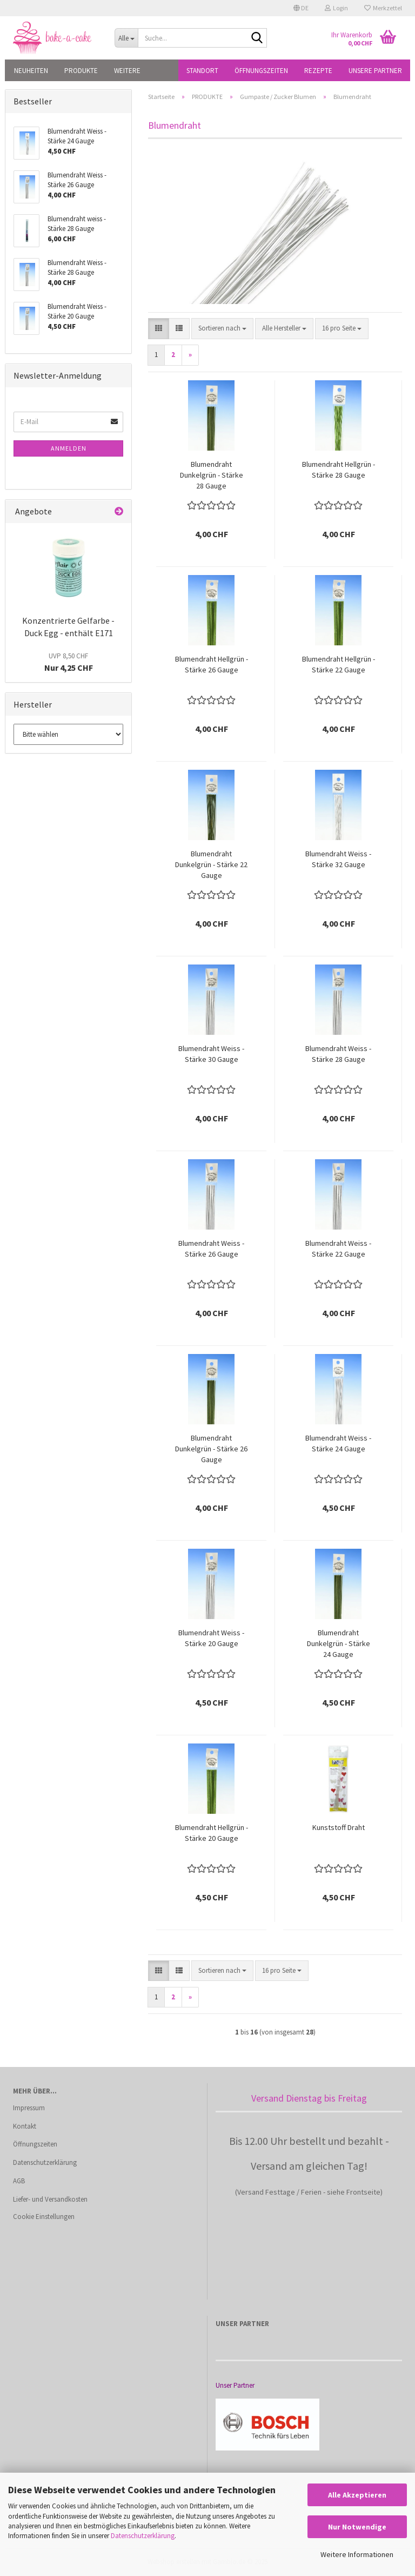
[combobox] (222, 328)
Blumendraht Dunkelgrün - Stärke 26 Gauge (211, 1448)
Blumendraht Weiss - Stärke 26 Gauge (211, 1248)
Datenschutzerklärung (143, 2535)
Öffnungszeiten (261, 70)
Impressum (29, 2107)
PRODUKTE (81, 70)
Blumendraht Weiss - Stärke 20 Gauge (211, 1638)
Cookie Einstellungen (44, 2216)
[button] (301, 8)
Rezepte (318, 70)
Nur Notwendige (357, 2527)
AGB (19, 2180)
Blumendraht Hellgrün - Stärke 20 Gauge (211, 1832)
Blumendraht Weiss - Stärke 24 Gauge (338, 1443)
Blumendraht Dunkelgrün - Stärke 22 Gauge (211, 864)
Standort (202, 70)
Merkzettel (383, 8)
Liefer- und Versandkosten (50, 2199)
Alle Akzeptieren (357, 2495)
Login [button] (336, 8)
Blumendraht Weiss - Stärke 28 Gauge (338, 1053)
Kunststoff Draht (338, 1827)
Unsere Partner (375, 70)
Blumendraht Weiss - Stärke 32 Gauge (338, 859)
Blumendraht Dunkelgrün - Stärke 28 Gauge (211, 475)
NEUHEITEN (31, 70)
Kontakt (24, 2126)
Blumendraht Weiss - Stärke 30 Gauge (211, 1053)
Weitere (127, 70)
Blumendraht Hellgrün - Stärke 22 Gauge (338, 664)
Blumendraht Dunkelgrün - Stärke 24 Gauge (338, 1643)
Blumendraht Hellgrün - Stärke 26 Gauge (211, 664)
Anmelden (68, 448)
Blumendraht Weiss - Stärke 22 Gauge (338, 1248)
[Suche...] (126, 38)
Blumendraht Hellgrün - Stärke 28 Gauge (338, 469)
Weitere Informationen (356, 2554)
